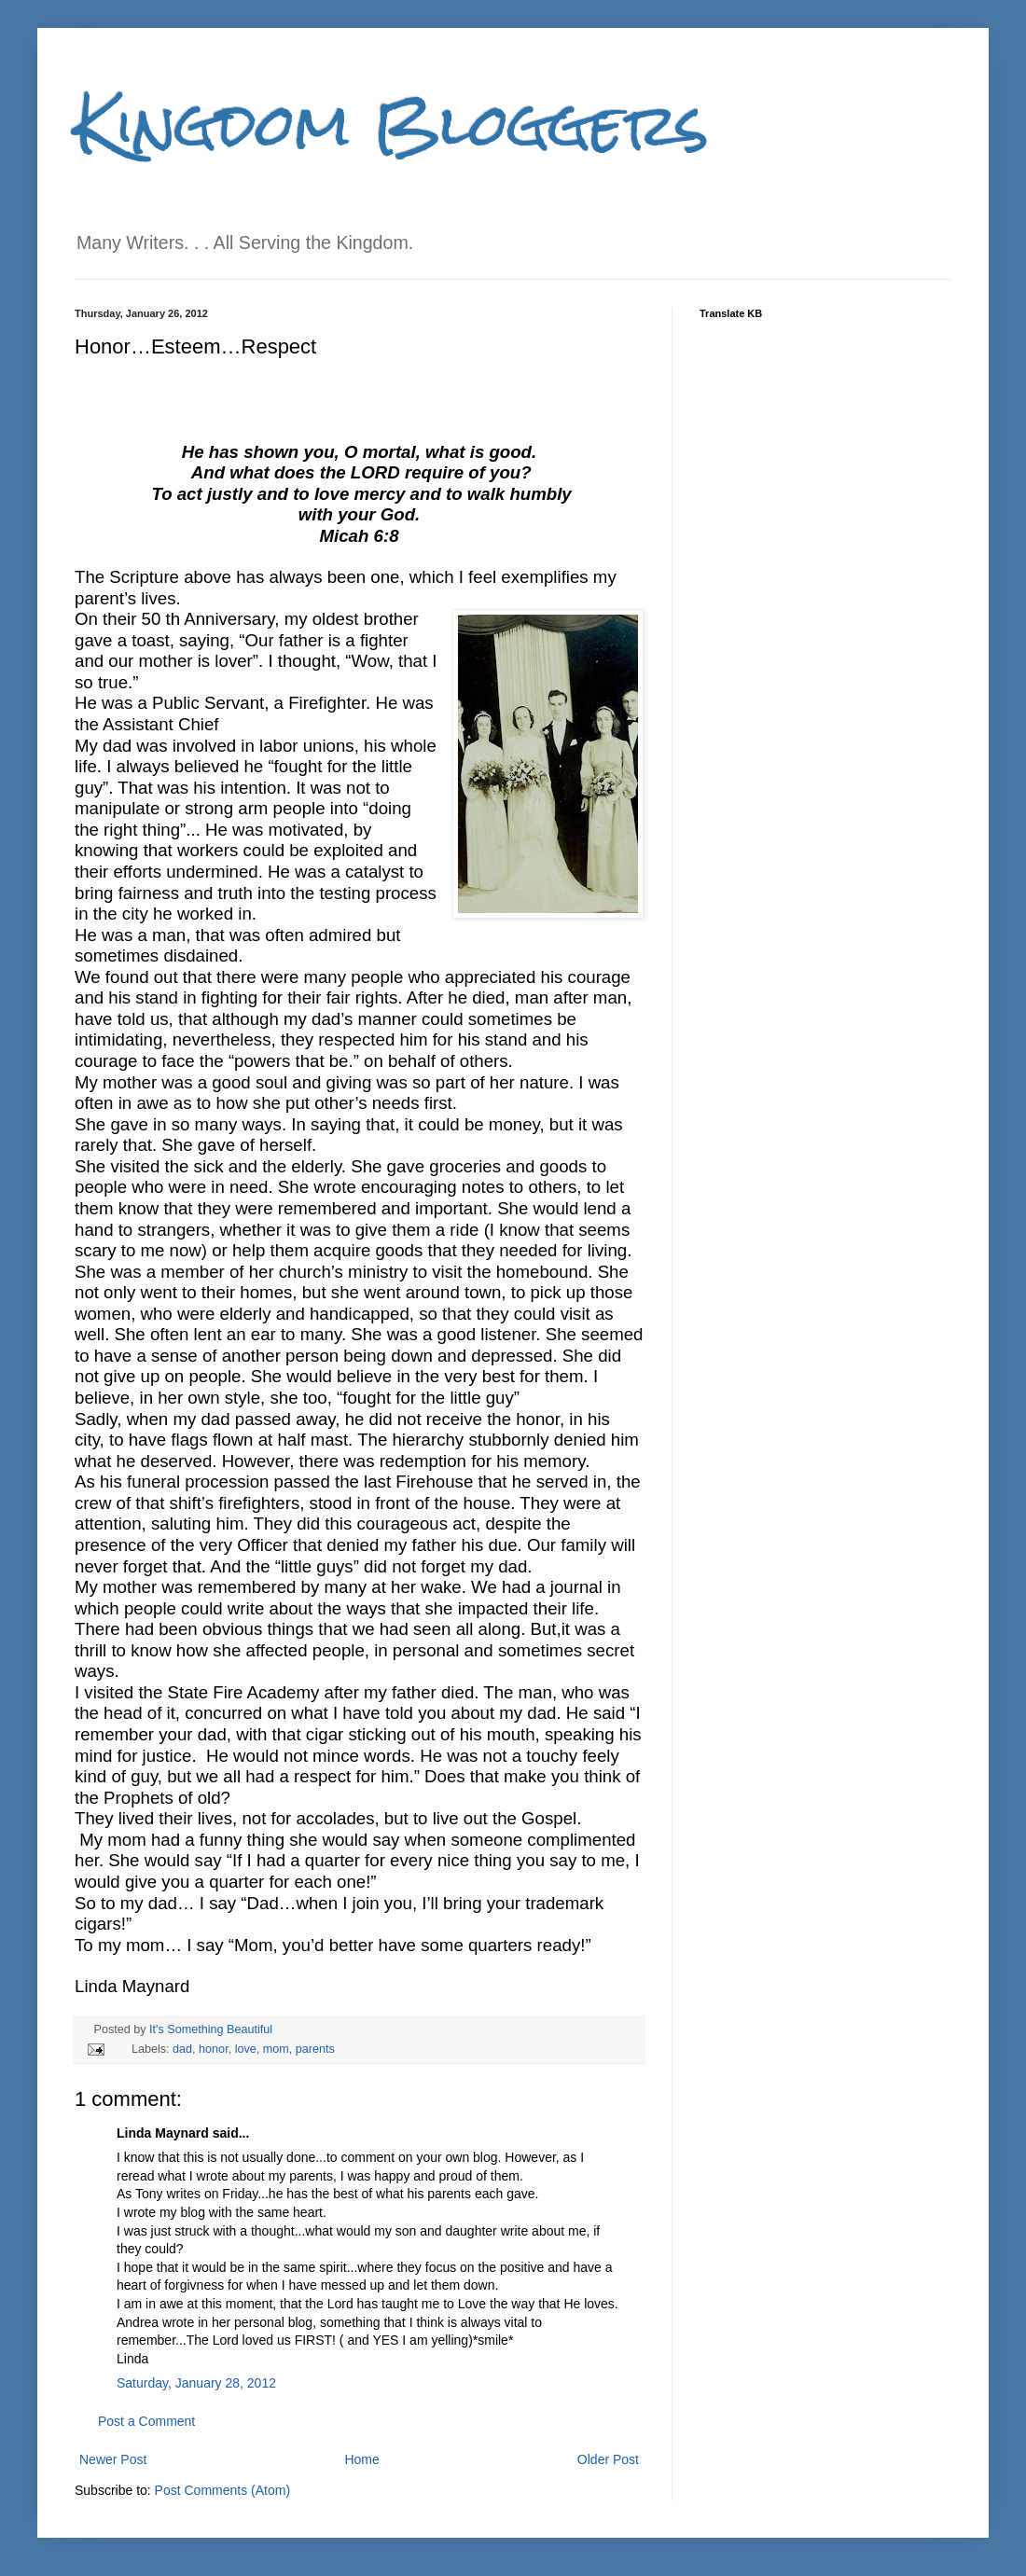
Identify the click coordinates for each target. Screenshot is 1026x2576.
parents (315, 2049)
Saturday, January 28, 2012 (196, 2382)
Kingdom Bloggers (392, 124)
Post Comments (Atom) (222, 2490)
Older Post (608, 2459)
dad (182, 2049)
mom (276, 2049)
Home (361, 2459)
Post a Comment (146, 2421)
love (245, 2049)
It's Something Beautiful (210, 2029)
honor (214, 2049)
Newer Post (112, 2459)
